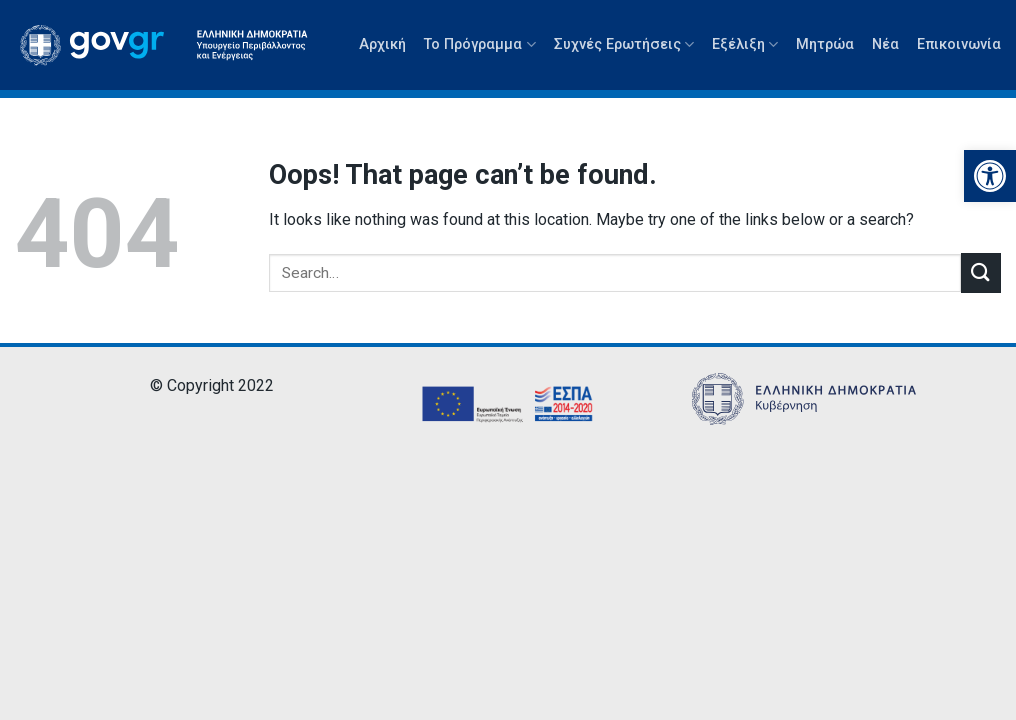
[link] (990, 176)
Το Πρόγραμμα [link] (479, 44)
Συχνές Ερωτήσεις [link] (624, 44)
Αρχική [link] (382, 44)
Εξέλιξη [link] (745, 44)
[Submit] (981, 272)
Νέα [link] (885, 44)
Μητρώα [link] (825, 44)
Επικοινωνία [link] (959, 44)
